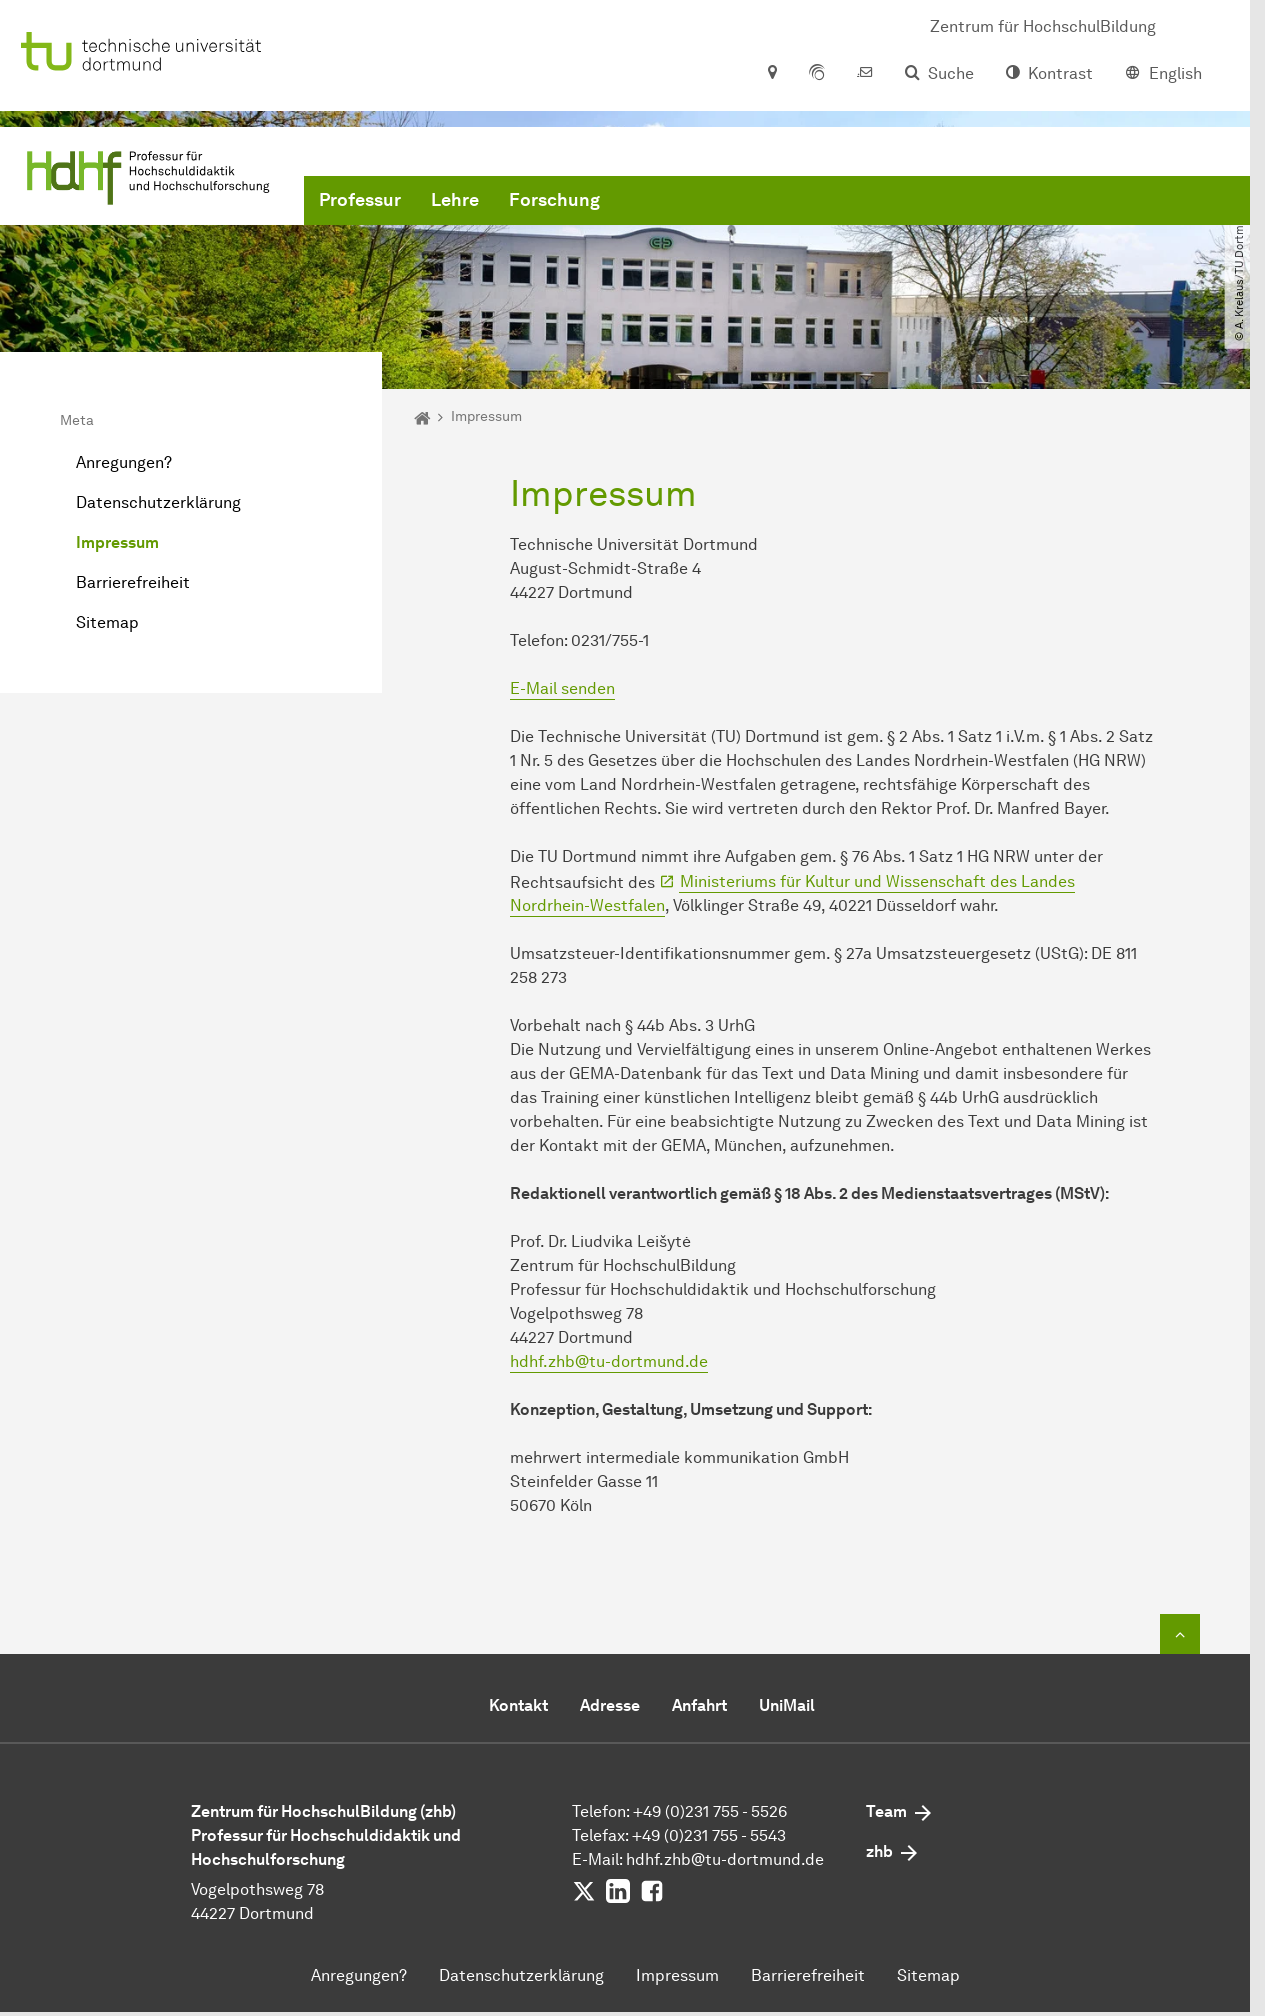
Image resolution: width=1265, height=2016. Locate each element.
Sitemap (107, 622)
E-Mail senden (562, 688)
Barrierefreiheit (133, 582)
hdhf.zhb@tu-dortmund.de (609, 1361)
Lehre (455, 200)
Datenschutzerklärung (158, 502)
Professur (360, 200)
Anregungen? (124, 462)
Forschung (554, 200)
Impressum (117, 542)
